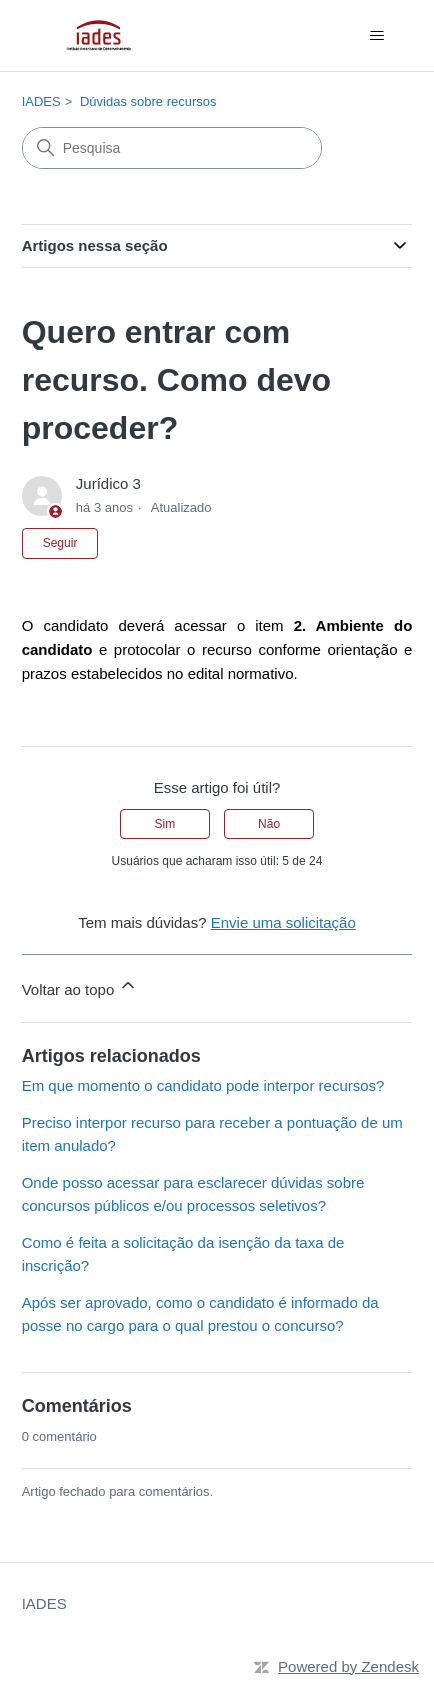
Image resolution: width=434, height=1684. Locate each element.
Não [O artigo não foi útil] (269, 824)
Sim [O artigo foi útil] (165, 824)
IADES (41, 101)
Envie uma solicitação (283, 922)
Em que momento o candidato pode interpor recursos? (203, 1085)
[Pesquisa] (172, 148)
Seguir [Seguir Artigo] (60, 543)
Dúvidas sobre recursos (148, 101)
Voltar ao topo (80, 986)
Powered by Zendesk (348, 1666)
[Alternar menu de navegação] (376, 36)
